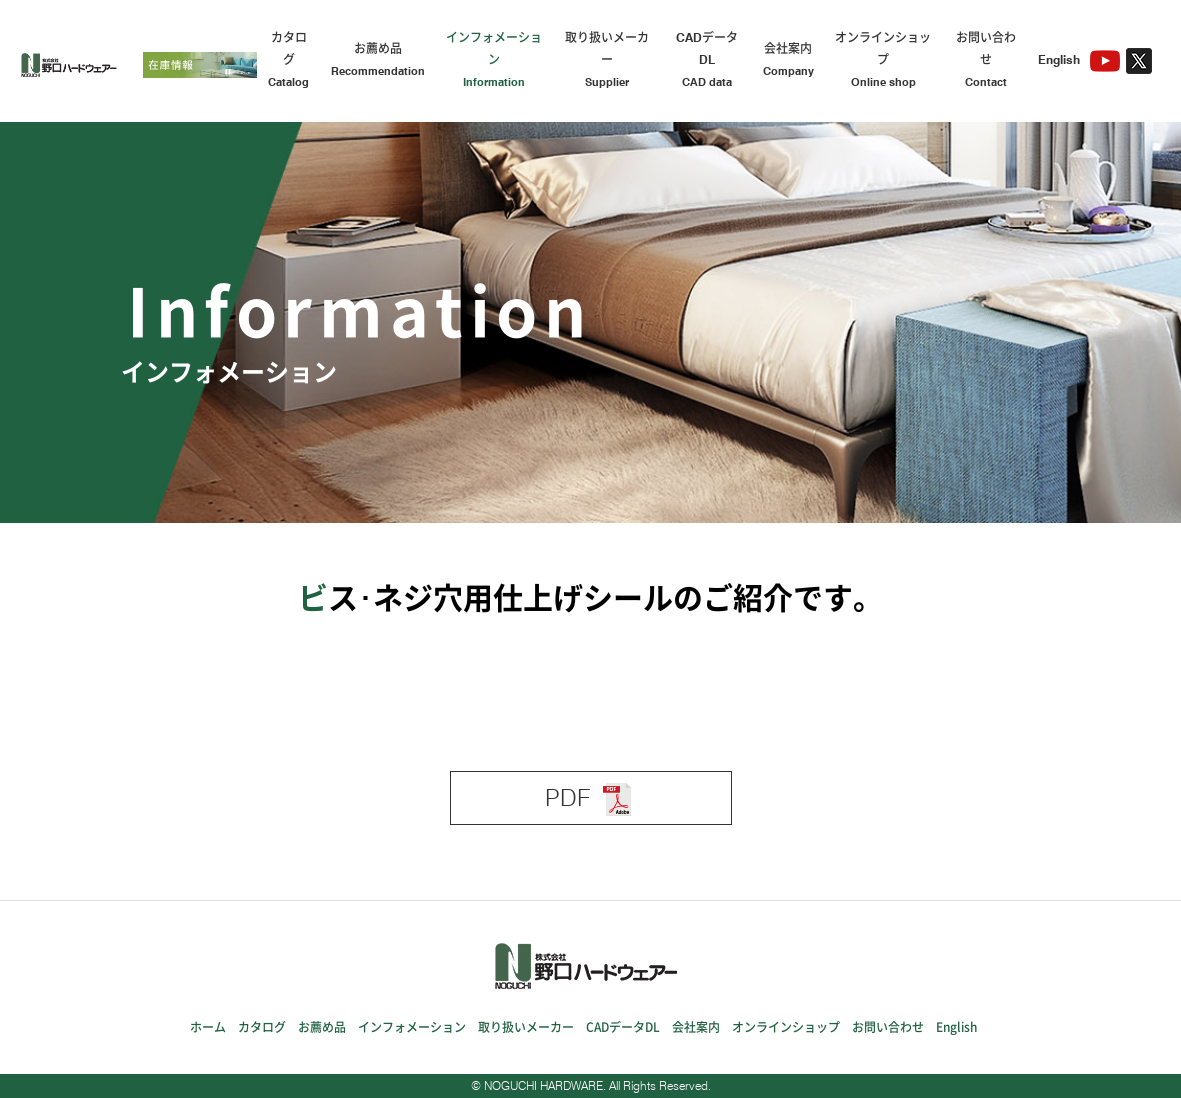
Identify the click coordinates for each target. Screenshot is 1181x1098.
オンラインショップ (883, 61)
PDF (591, 799)
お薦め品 (378, 61)
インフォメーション (494, 61)
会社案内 (788, 61)
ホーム (208, 1027)
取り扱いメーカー (607, 61)
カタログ (289, 61)
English (1059, 59)
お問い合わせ (986, 61)
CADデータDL (706, 61)
